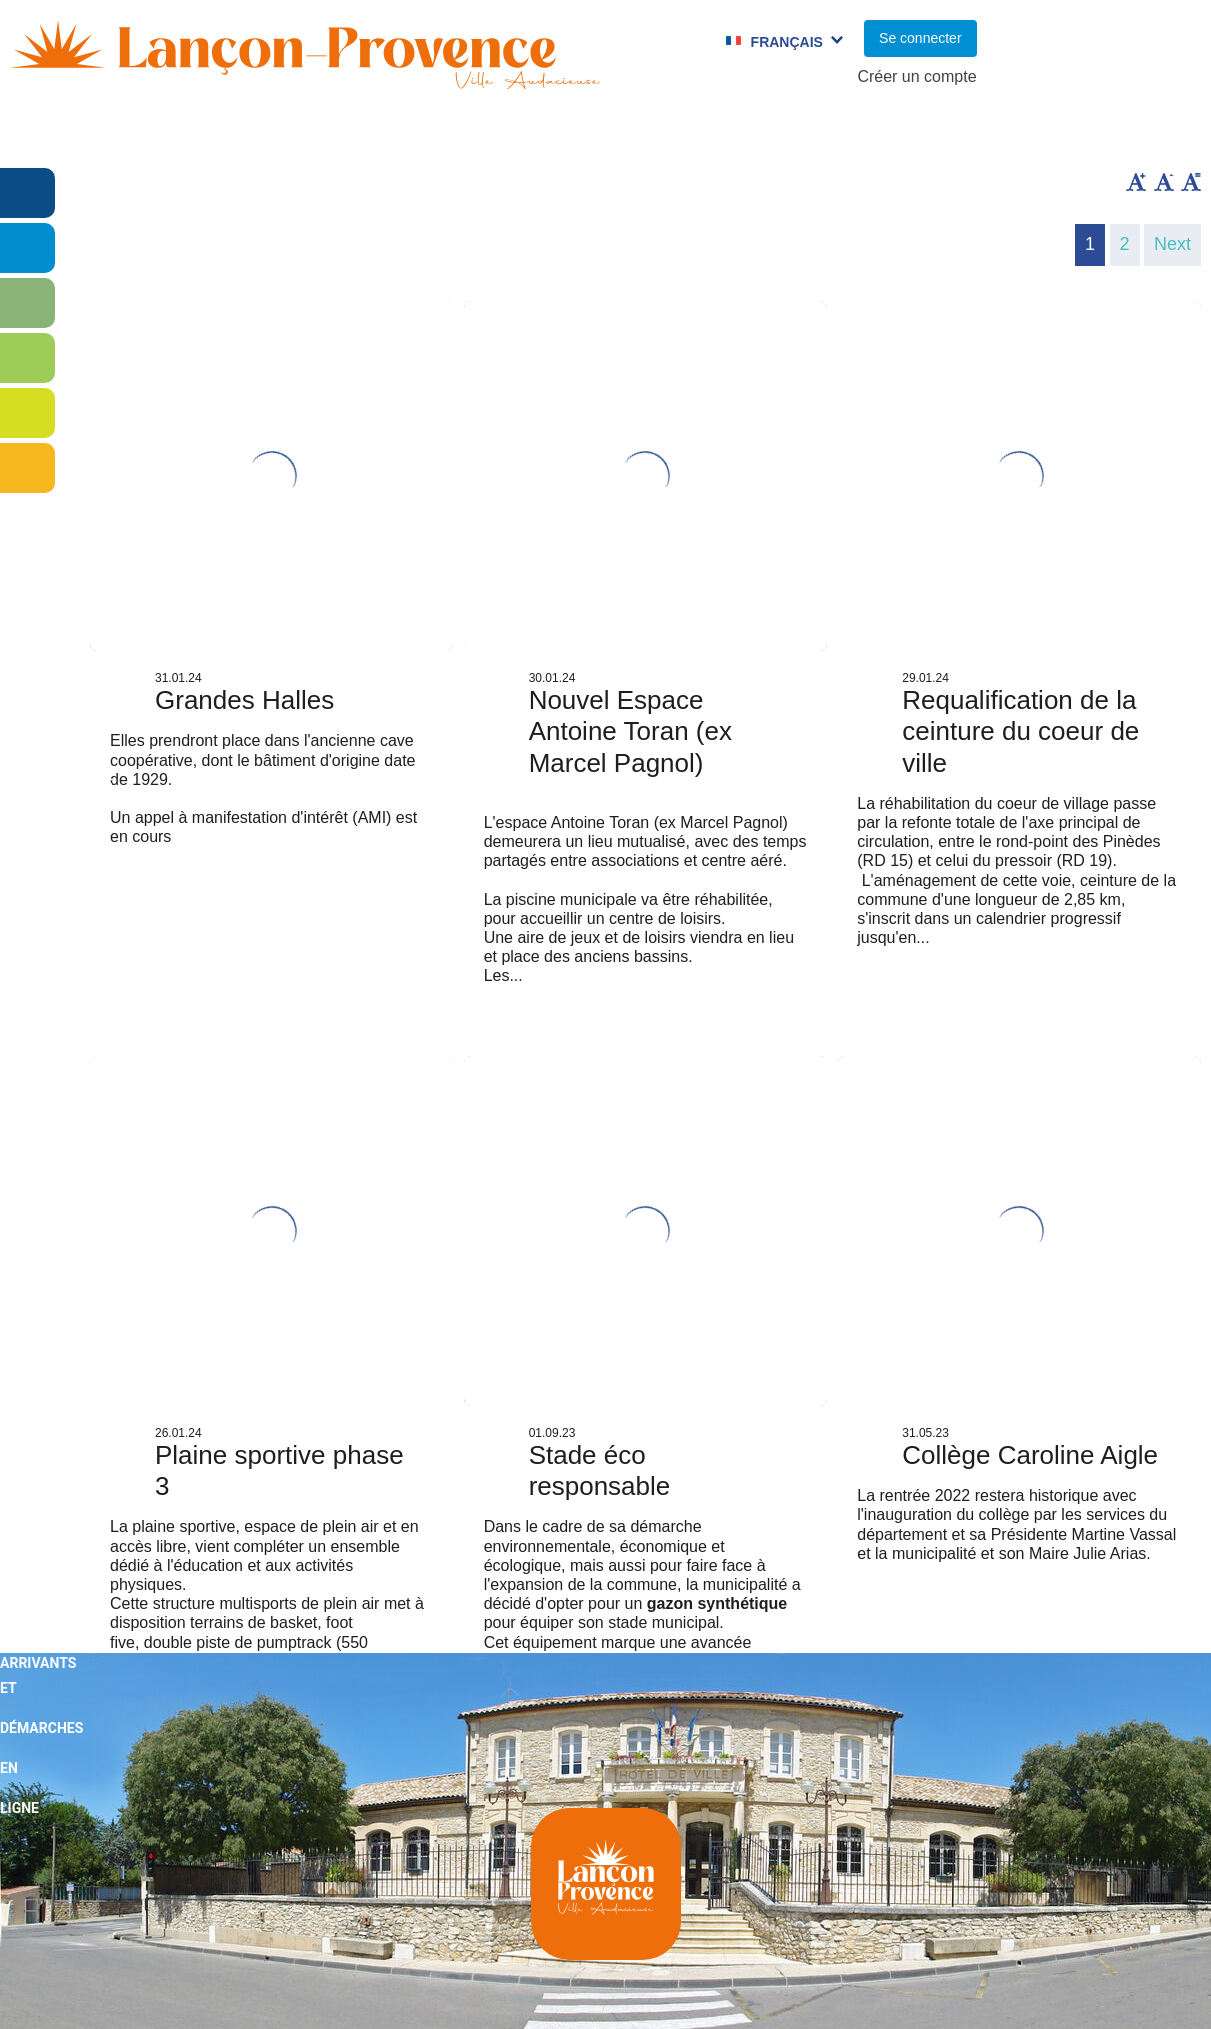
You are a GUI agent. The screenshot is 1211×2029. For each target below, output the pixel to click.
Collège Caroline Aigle (1030, 1455)
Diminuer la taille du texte (1164, 182)
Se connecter (920, 38)
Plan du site (801, 1983)
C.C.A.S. (823, 135)
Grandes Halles (244, 700)
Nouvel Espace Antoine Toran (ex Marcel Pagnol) (630, 731)
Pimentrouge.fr (1142, 1983)
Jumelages (706, 135)
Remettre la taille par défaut (1191, 182)
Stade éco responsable (600, 1470)
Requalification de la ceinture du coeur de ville (1020, 731)
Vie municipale (171, 135)
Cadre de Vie (950, 135)
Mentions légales (965, 1983)
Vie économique (1112, 135)
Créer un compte (916, 76)
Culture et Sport (556, 135)
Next (1172, 244)
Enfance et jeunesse (360, 135)
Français (787, 42)
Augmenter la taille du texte (1136, 182)
